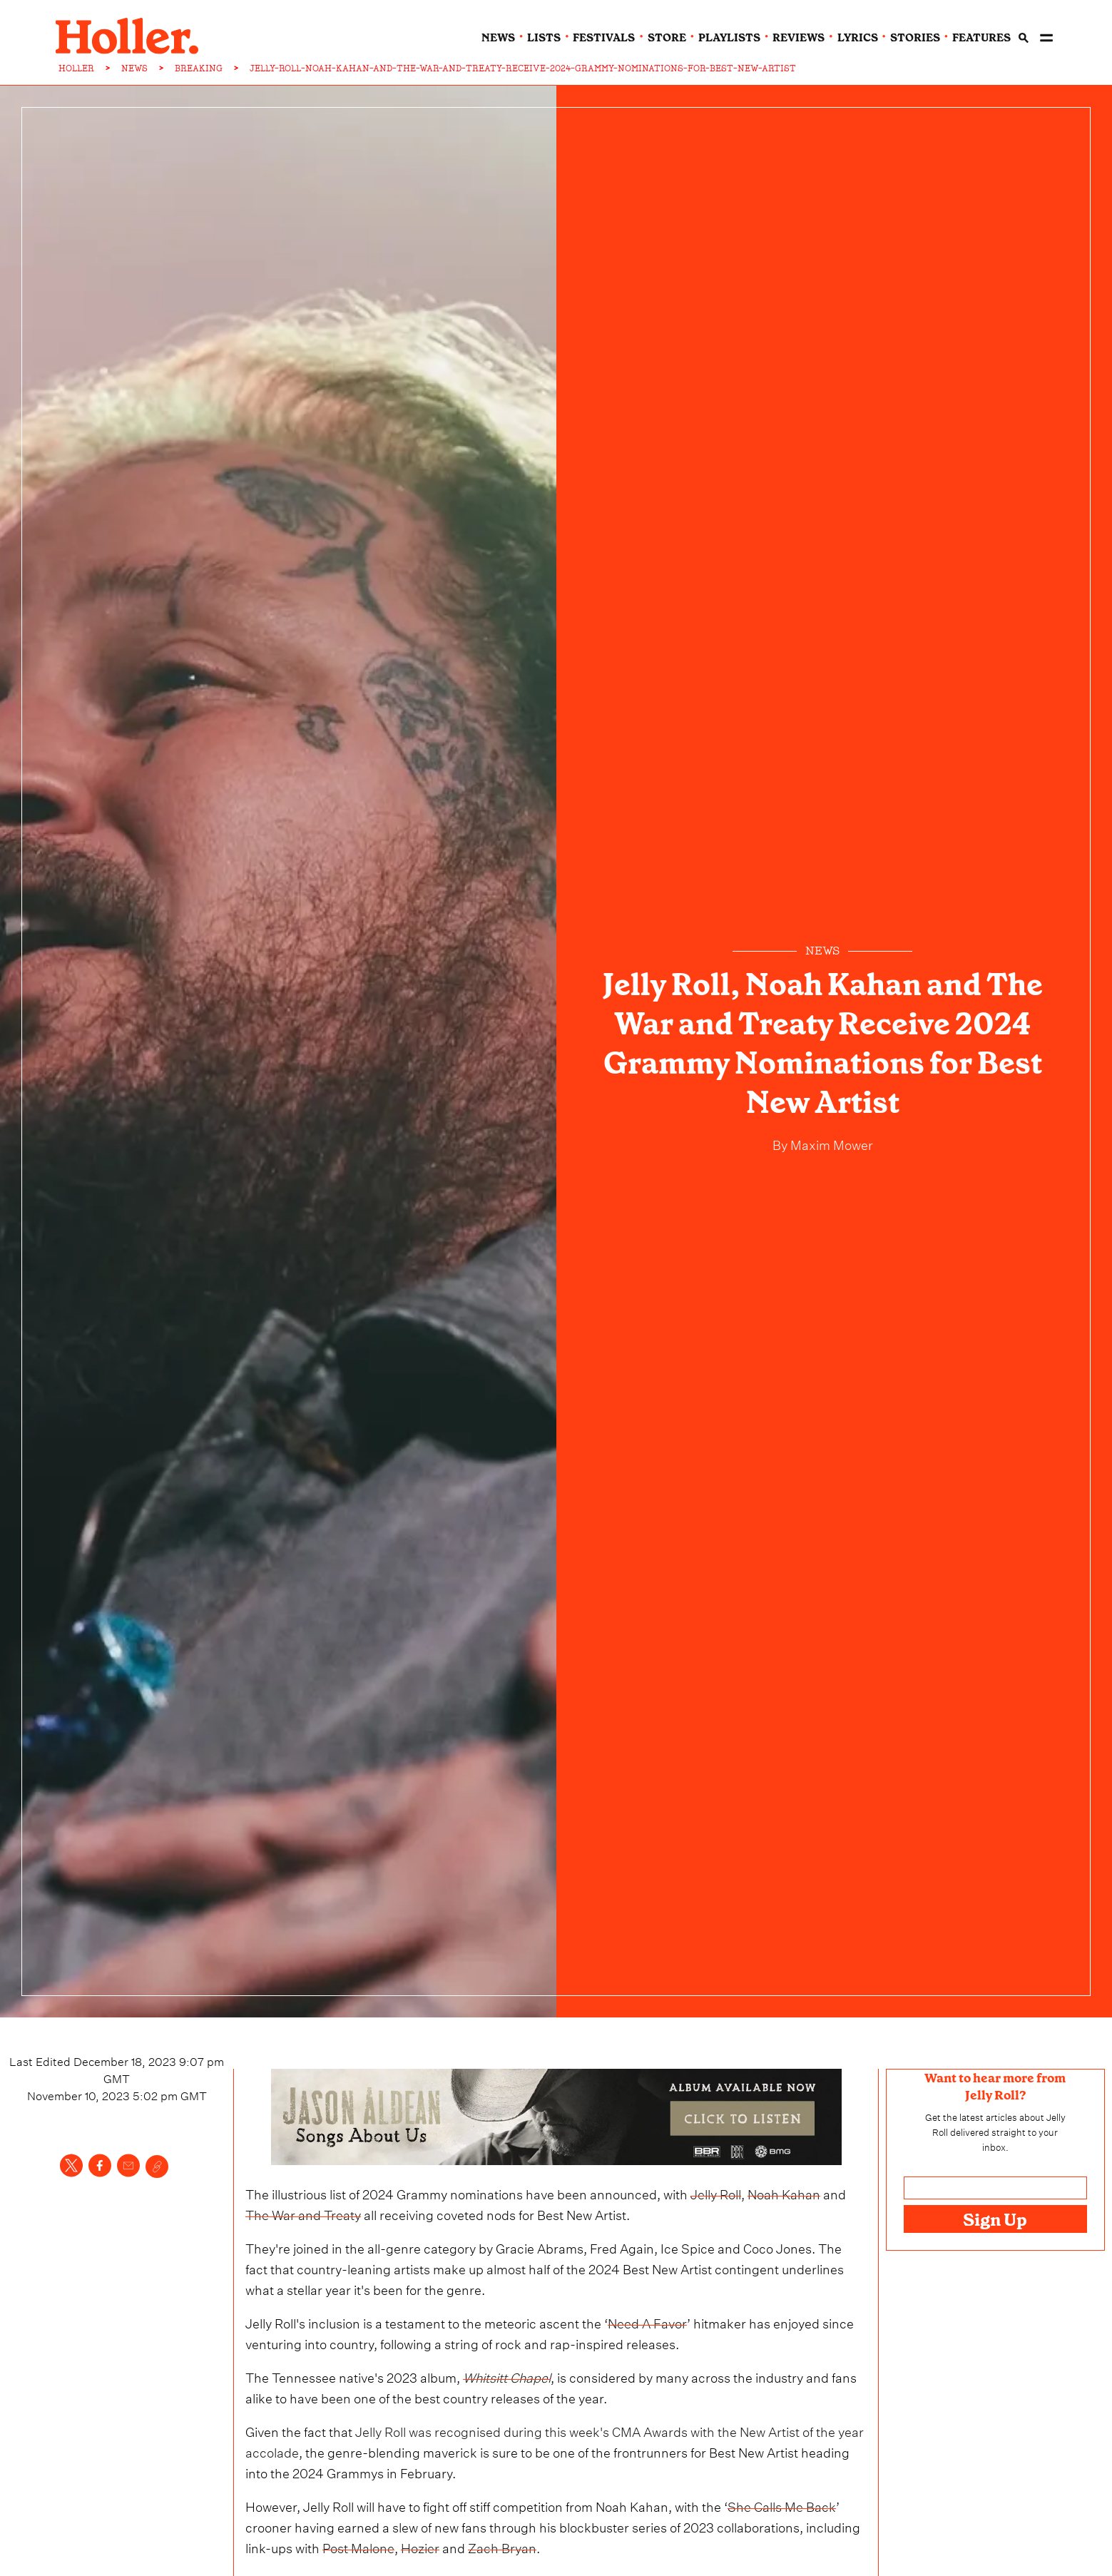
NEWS (134, 68)
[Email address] (995, 2188)
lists (544, 38)
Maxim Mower (830, 1143)
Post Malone (358, 2546)
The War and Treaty (303, 2213)
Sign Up (995, 2220)
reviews (798, 38)
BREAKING (199, 68)
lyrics (857, 38)
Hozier (420, 2546)
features (981, 38)
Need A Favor (647, 2321)
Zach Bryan (502, 2546)
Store (667, 38)
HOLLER (76, 68)
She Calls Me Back (782, 2505)
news (498, 38)
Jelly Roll (715, 2192)
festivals (604, 38)
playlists (729, 38)
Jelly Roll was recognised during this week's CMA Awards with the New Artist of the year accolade (554, 2440)
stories (915, 38)
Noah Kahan (784, 2192)
